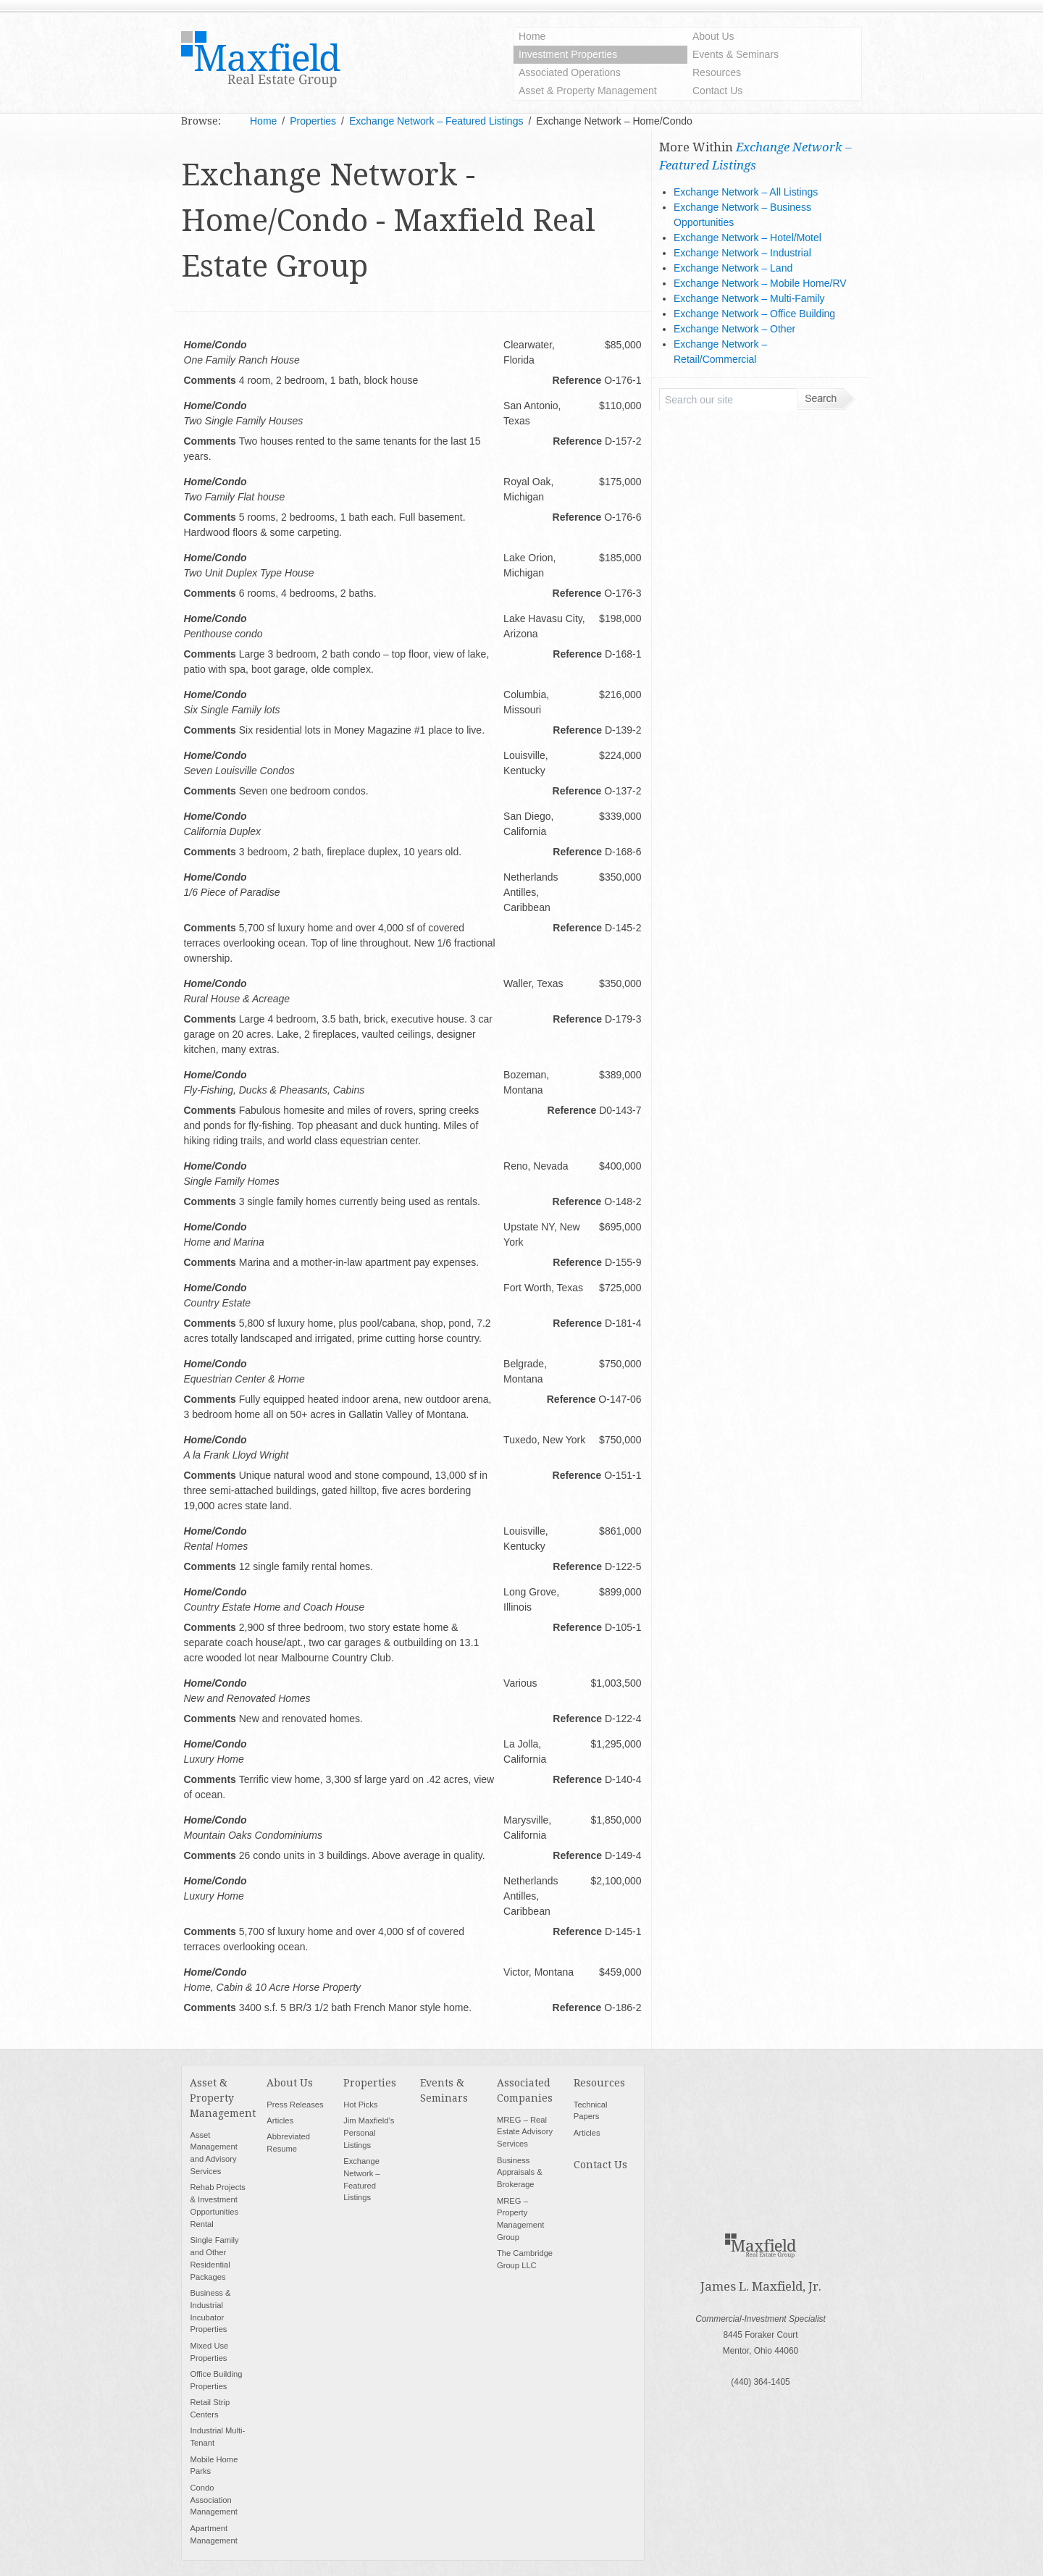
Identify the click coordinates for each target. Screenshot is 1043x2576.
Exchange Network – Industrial (742, 253)
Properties (369, 2083)
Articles (280, 2120)
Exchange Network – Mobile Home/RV (760, 283)
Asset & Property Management (588, 90)
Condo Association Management (213, 2500)
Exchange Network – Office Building (754, 313)
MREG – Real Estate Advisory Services (525, 2132)
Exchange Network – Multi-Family (749, 298)
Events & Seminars (735, 54)
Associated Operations (570, 72)
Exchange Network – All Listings (746, 192)
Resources (716, 72)
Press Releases (295, 2104)
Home (532, 36)
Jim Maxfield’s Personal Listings (368, 2132)
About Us (713, 36)
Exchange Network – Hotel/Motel (747, 237)
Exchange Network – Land (733, 268)
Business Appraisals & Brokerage (520, 2172)
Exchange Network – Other (734, 329)
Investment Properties (568, 54)
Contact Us (717, 90)
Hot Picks (360, 2104)
